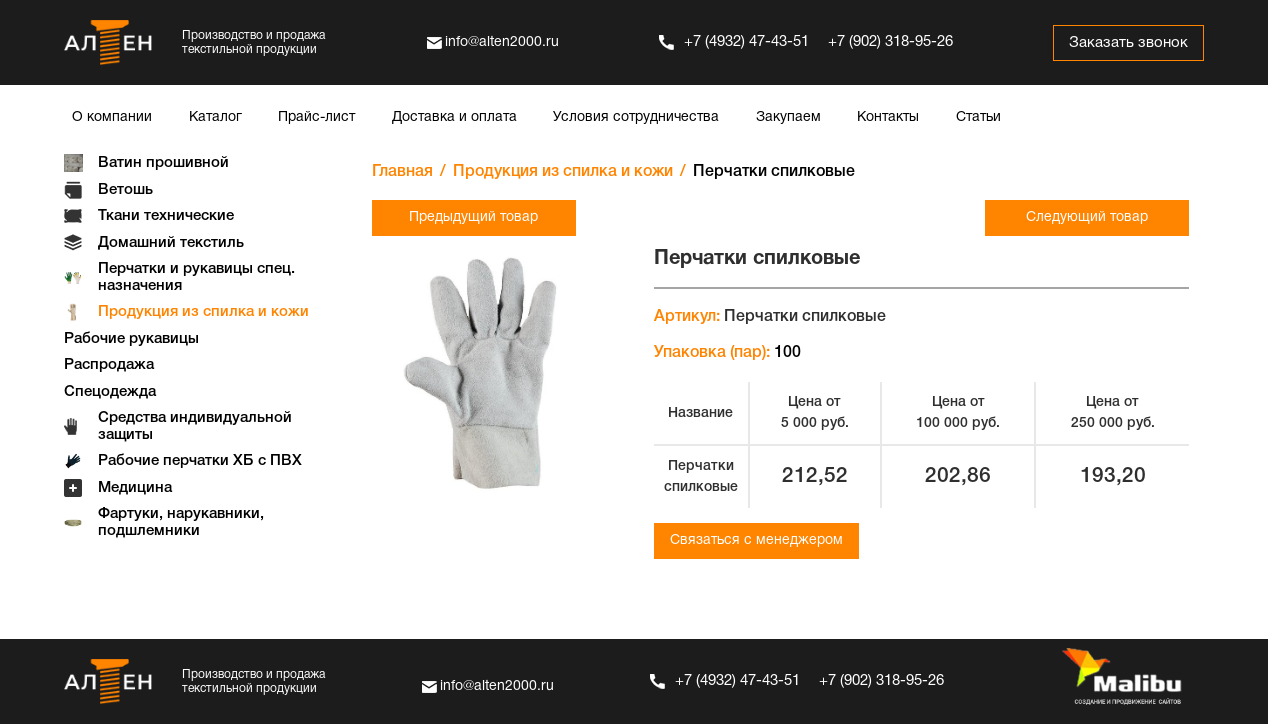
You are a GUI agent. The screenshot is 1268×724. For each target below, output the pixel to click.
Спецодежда (110, 392)
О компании (112, 117)
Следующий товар (1087, 217)
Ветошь (125, 190)
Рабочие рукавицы (131, 339)
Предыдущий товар (473, 217)
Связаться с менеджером (756, 540)
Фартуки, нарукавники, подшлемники (181, 522)
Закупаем (788, 117)
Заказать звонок (1128, 43)
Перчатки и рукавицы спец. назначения (196, 277)
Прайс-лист (316, 117)
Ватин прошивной (163, 163)
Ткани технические (166, 216)
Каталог (215, 117)
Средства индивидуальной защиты (195, 426)
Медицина (135, 488)
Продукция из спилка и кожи (203, 312)
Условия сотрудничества (636, 117)
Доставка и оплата (454, 117)
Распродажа (109, 365)
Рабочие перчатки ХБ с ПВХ (200, 461)
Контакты (888, 117)
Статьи (978, 117)
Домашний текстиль (171, 243)
